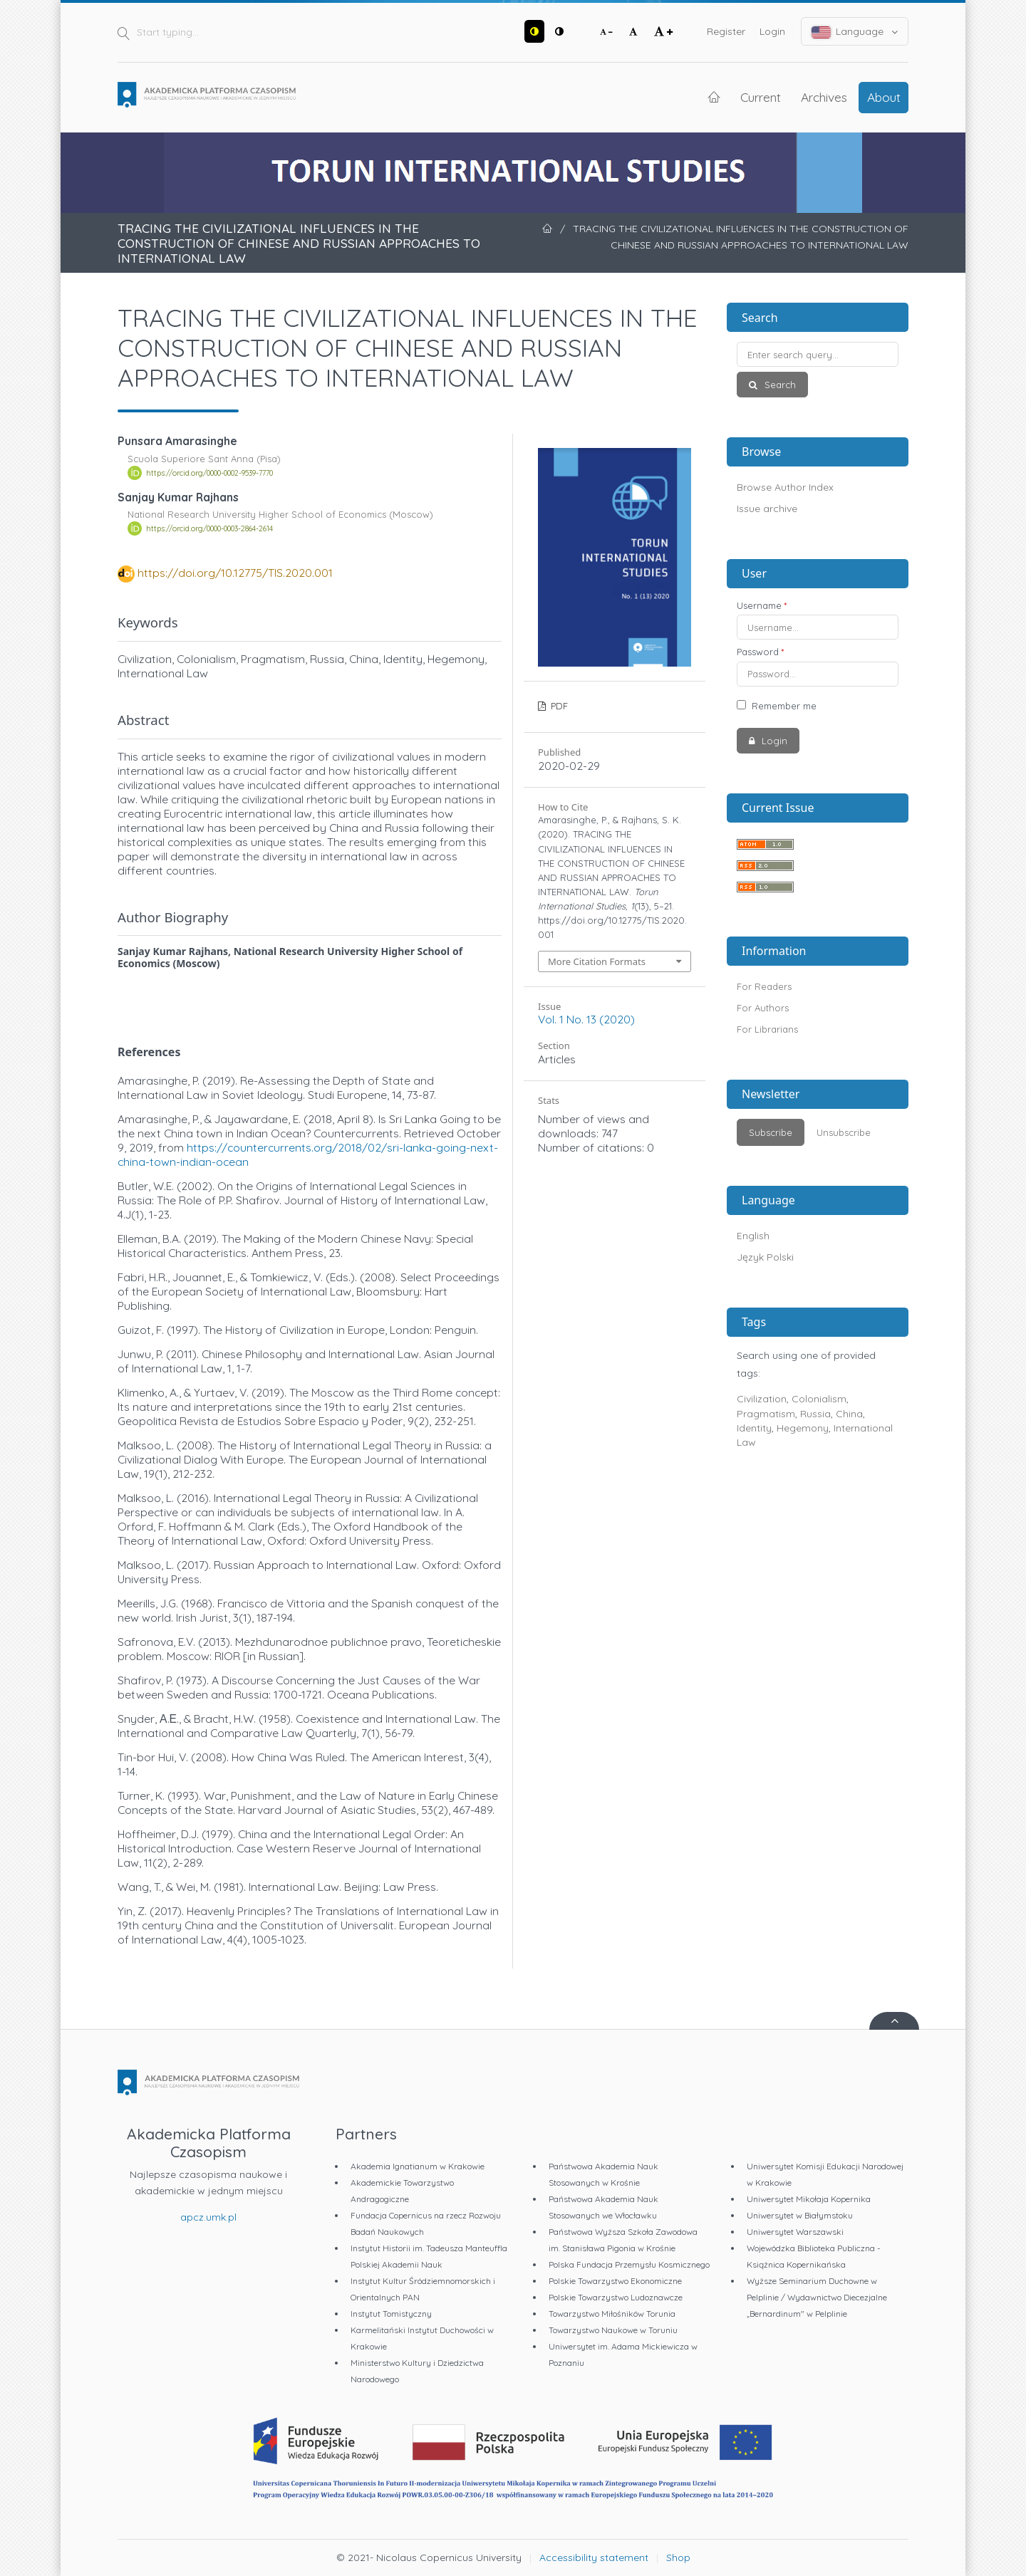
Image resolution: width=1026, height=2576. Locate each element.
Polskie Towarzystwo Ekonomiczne (615, 2280)
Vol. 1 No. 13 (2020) (586, 1019)
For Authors (763, 1007)
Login (772, 31)
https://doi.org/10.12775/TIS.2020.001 (235, 572)
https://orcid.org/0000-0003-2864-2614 (209, 528)
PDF (558, 705)
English (753, 1235)
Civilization (762, 1398)
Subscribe (770, 1132)
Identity (754, 1428)
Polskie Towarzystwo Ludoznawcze (616, 2297)
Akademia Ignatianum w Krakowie (417, 2166)
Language (855, 31)
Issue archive (767, 508)
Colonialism (819, 1398)
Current (760, 97)
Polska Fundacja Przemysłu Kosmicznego (629, 2264)
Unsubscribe (844, 1132)
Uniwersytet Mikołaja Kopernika (809, 2199)
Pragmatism (766, 1413)
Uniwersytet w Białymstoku (800, 2215)
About (884, 97)
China (849, 1413)
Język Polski (765, 1257)
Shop (678, 2557)
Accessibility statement (593, 2557)
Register (726, 31)
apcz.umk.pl (208, 2217)
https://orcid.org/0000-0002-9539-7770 (209, 473)
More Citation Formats (597, 961)
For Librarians (767, 1029)
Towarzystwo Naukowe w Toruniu (613, 2330)
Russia (815, 1413)
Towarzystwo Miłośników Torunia (612, 2313)
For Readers (764, 986)
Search (779, 384)
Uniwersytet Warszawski (795, 2231)
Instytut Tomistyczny (391, 2313)
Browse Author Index (785, 487)
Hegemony (803, 1428)
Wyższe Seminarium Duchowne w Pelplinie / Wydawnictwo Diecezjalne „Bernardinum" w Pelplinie (817, 2297)
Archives (824, 97)
